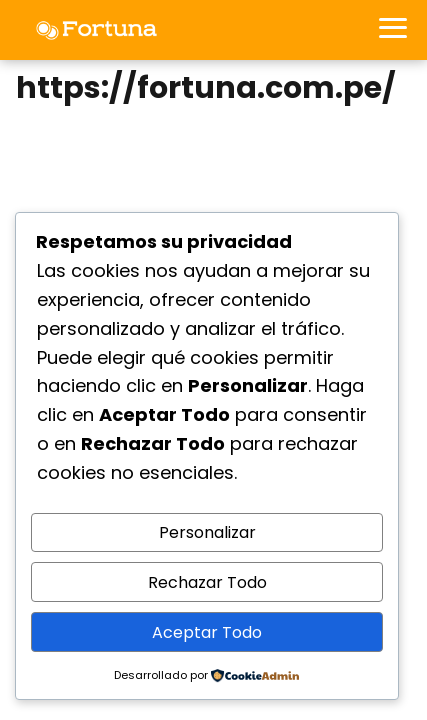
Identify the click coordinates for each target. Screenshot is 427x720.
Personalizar (207, 532)
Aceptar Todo (207, 632)
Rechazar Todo (207, 582)
